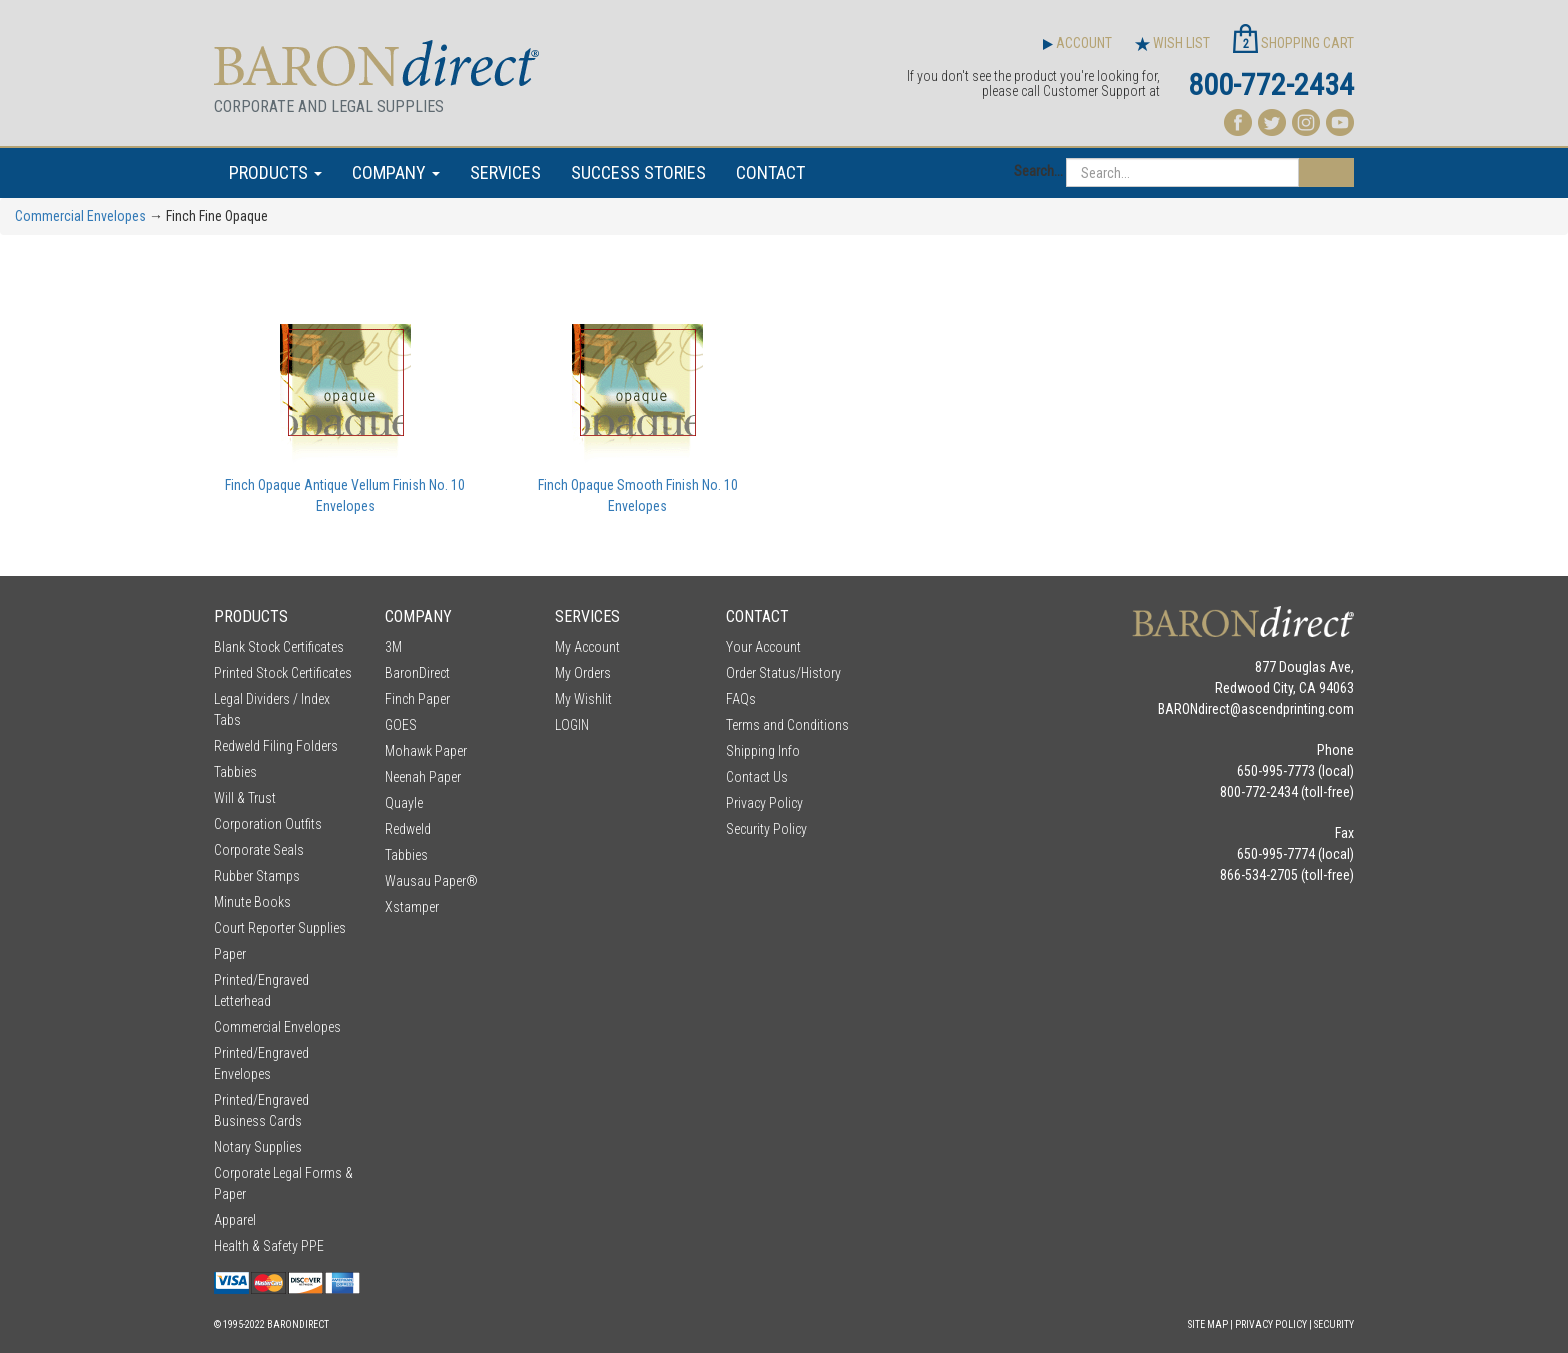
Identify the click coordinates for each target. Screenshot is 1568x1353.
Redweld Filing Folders (276, 746)
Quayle (404, 803)
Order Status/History (783, 673)
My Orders (583, 673)
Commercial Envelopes (80, 216)
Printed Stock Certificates (283, 673)
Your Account (763, 647)
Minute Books (252, 902)
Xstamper (412, 907)
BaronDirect (417, 673)
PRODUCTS (275, 172)
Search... (1038, 171)
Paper (230, 954)
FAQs (741, 699)
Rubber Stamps (257, 876)
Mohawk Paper (426, 751)
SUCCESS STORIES (638, 172)
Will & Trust (245, 798)
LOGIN (572, 725)
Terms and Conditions (787, 725)
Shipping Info (763, 751)
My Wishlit (583, 699)
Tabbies (235, 772)
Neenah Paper (423, 777)
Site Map (1208, 1324)
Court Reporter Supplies (280, 928)
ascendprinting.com (1297, 709)
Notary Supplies (258, 1147)
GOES (401, 725)
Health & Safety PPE (269, 1246)
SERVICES (505, 172)
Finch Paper (417, 699)
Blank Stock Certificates (279, 647)
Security (1334, 1324)
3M (393, 647)
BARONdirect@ (1199, 709)
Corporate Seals (259, 850)
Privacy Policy (764, 803)
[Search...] (1182, 172)
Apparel (235, 1220)
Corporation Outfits (268, 824)
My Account (587, 647)
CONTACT (770, 172)
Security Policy (766, 829)
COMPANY (396, 172)
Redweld (408, 829)
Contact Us (757, 777)
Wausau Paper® (431, 881)
